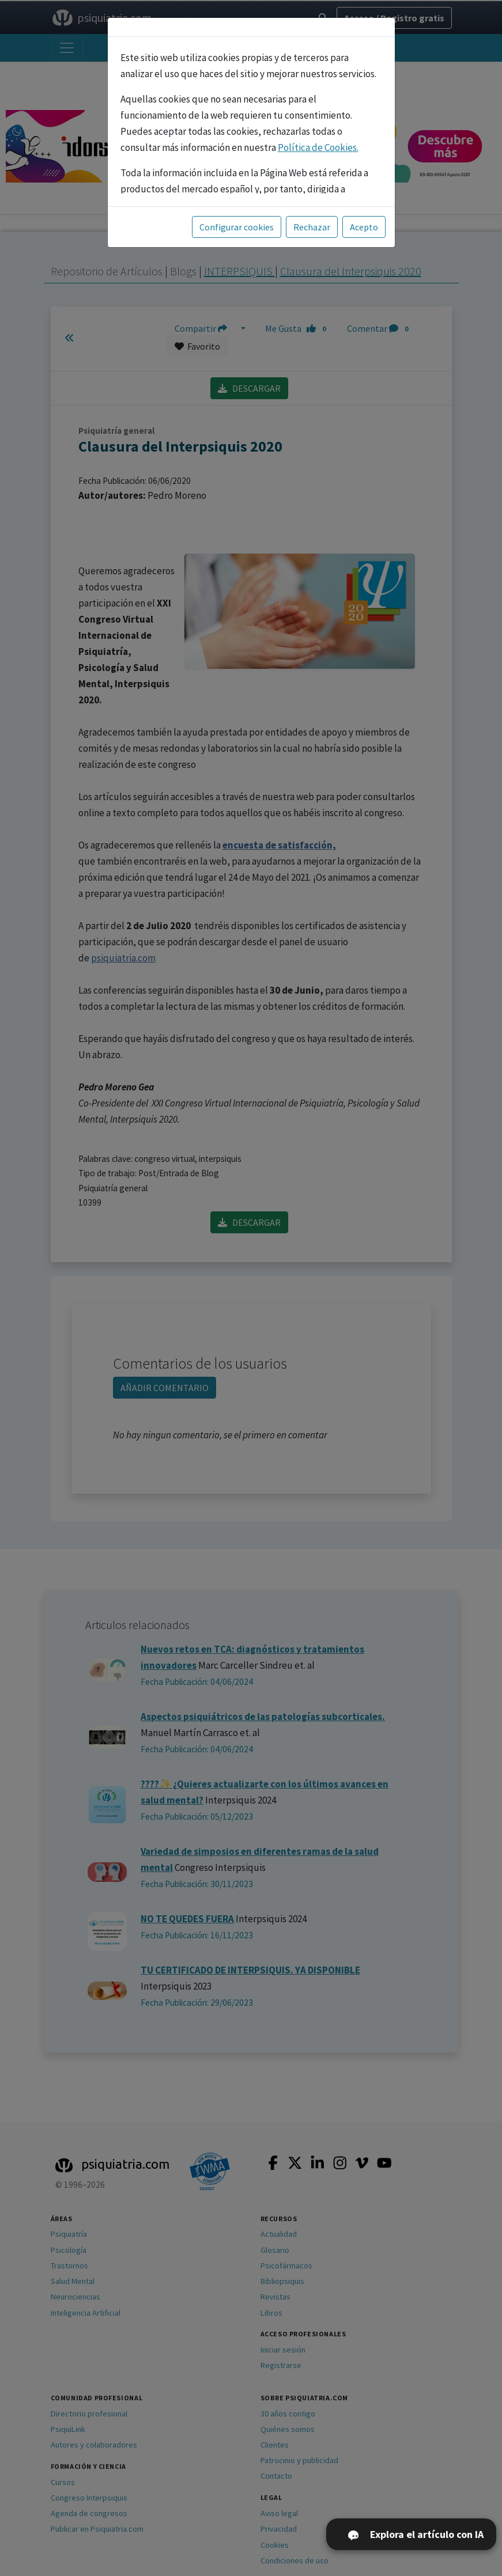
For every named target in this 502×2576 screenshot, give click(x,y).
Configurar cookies (236, 227)
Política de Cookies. (318, 147)
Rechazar (311, 227)
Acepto (364, 227)
